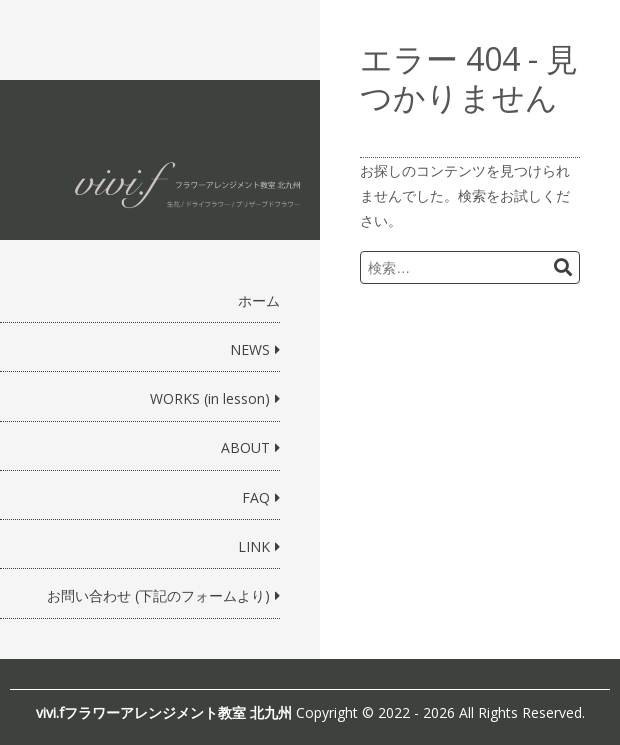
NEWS (250, 349)
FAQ (256, 497)
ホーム (259, 300)
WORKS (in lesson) (210, 398)
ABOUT (245, 447)
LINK (254, 546)
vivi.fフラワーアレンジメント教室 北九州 (164, 712)
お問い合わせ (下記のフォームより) (158, 595)
